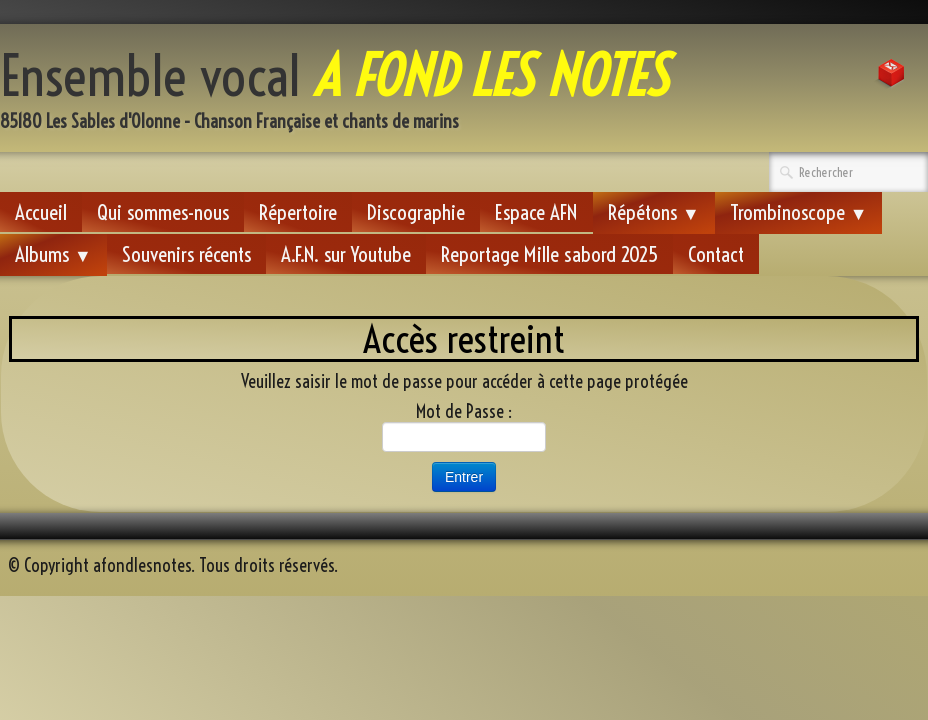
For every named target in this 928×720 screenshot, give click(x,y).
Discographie (416, 212)
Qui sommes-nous (163, 212)
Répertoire (298, 212)
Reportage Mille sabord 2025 (549, 254)
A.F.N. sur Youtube (346, 254)
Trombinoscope (799, 212)
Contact (716, 254)
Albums (53, 254)
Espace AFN (536, 212)
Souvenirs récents (186, 254)
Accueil (41, 212)
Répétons (654, 212)
